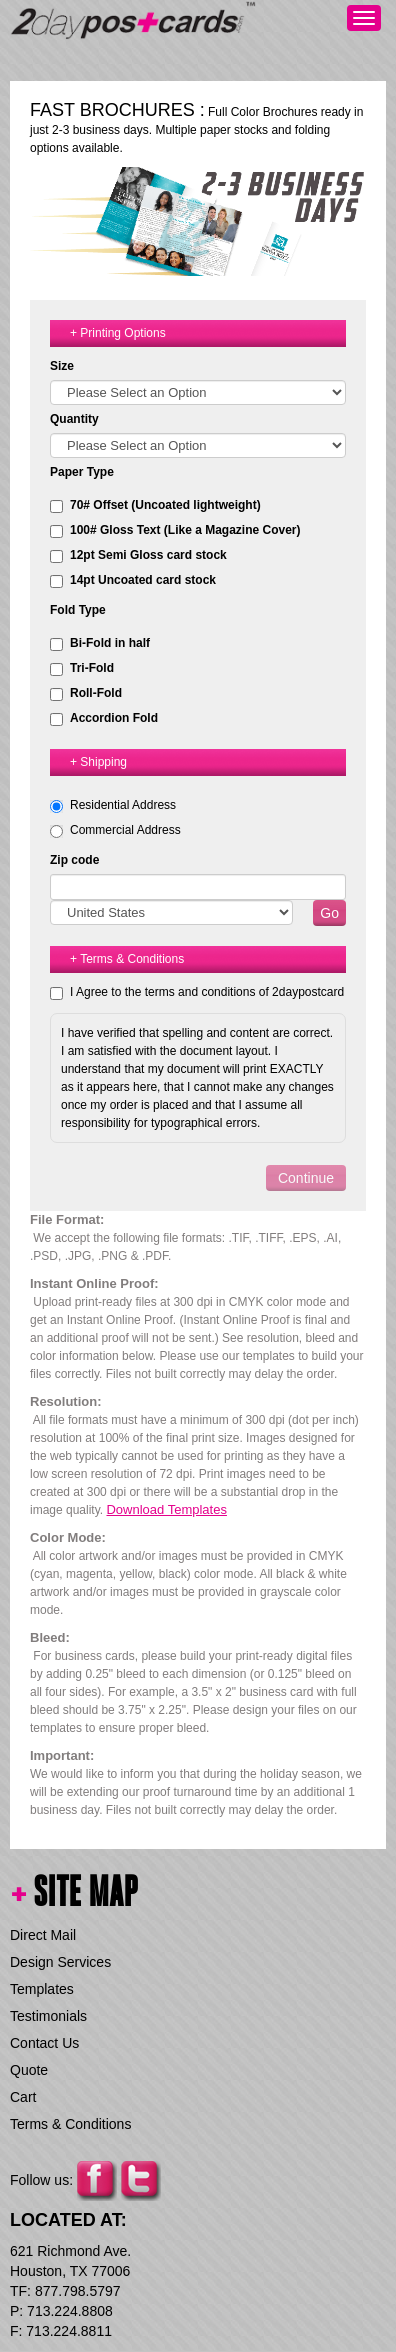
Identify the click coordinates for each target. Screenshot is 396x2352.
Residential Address (123, 805)
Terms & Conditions (70, 2124)
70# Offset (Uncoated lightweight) (155, 505)
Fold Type (78, 610)
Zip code (74, 860)
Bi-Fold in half (100, 643)
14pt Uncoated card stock (133, 580)
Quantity (74, 419)
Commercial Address (125, 830)
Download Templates (166, 1509)
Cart (23, 2097)
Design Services (60, 1962)
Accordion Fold (104, 718)
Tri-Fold (82, 668)
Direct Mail (43, 1935)
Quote (29, 2070)
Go (329, 913)
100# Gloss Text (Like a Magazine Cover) (175, 530)
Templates (42, 1989)
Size (62, 366)
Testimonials (48, 2016)
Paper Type (82, 472)
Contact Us (44, 2043)
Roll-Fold (86, 693)
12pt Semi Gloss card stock (138, 555)
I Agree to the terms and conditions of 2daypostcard (207, 992)
